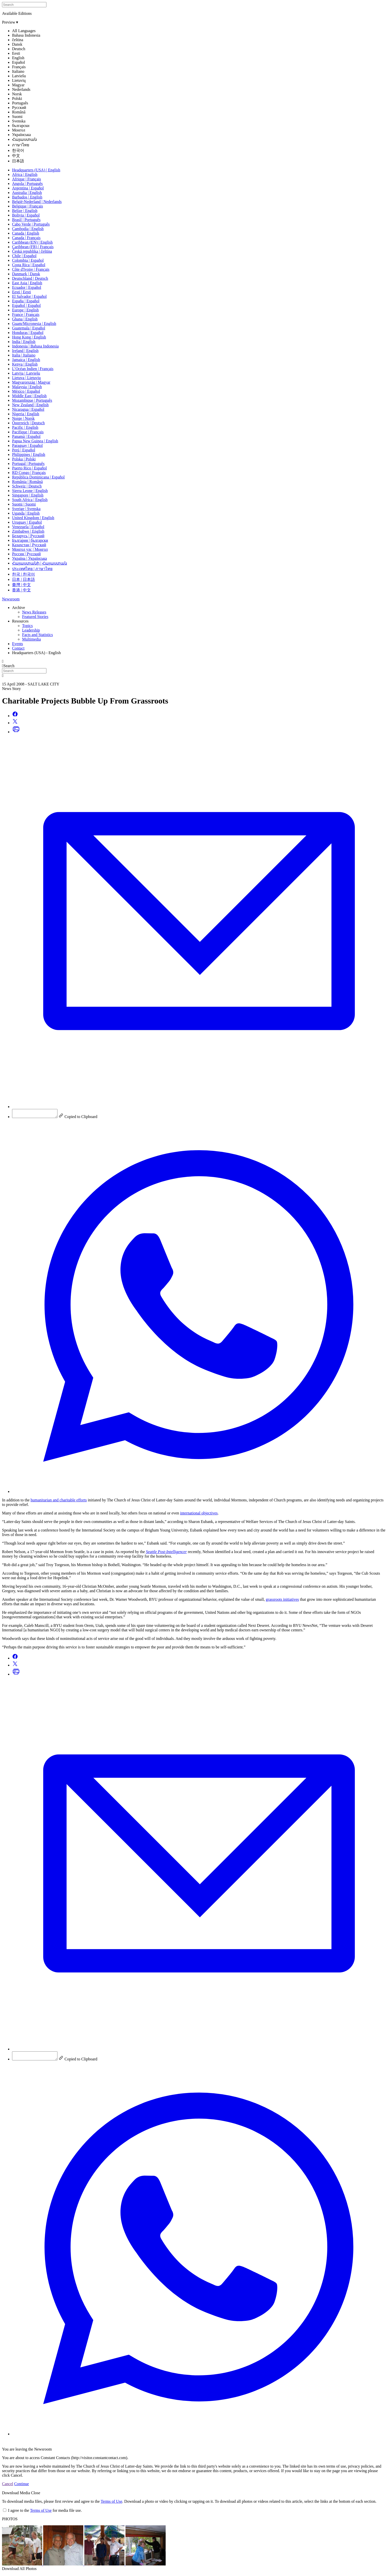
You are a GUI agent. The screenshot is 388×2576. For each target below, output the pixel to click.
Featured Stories (35, 616)
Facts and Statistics (37, 635)
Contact (18, 648)
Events (17, 644)
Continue (21, 2487)
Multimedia (31, 639)
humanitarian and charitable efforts (59, 1501)
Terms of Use (111, 2504)
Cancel (7, 2487)
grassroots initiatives (282, 1601)
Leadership (31, 630)
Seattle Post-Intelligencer (166, 1553)
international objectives (199, 1514)
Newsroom (11, 599)
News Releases (34, 612)
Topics (27, 625)
